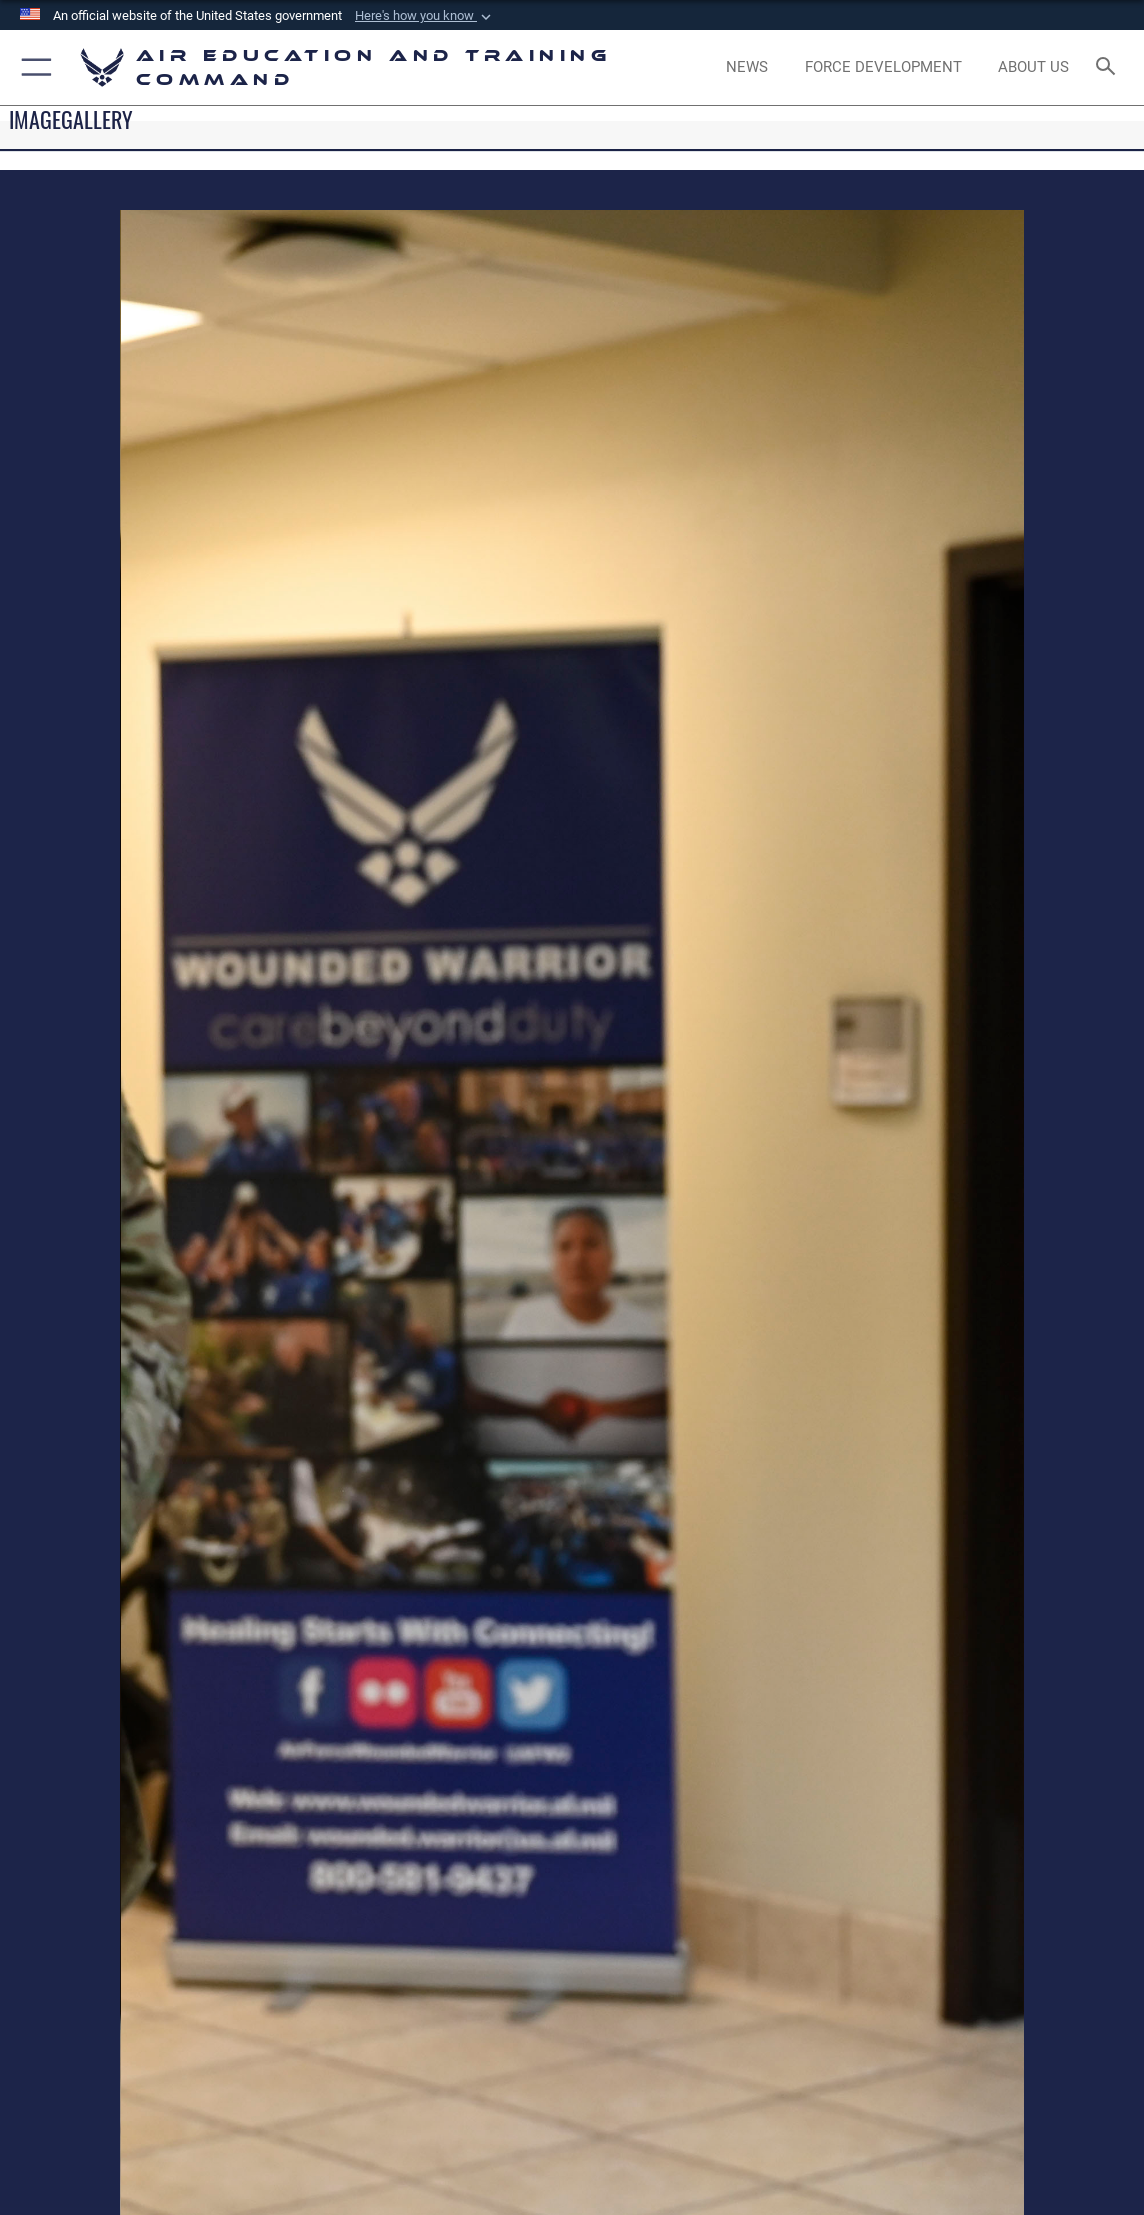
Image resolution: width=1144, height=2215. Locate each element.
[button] (425, 16)
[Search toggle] (1108, 67)
